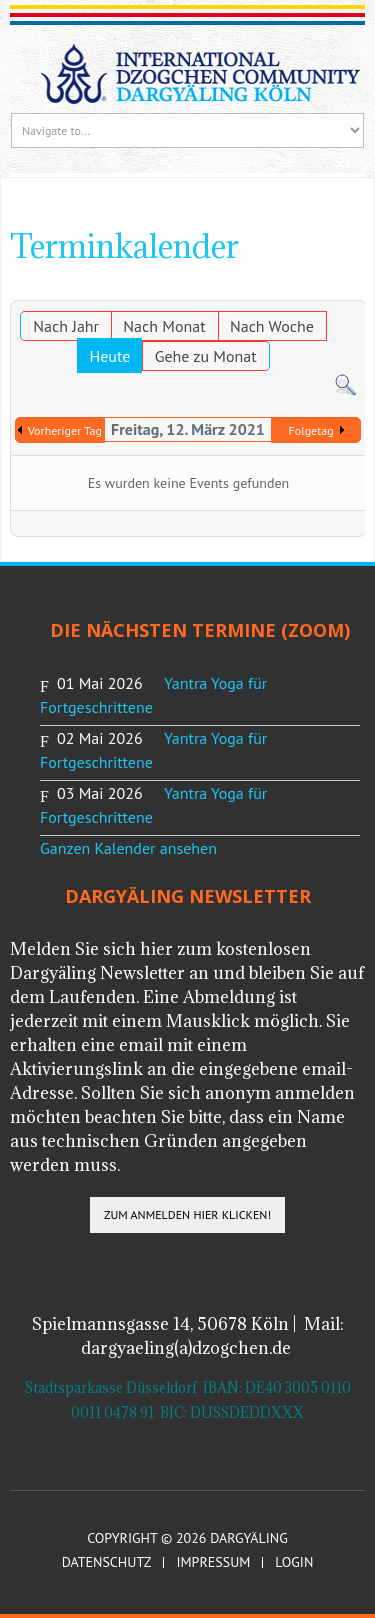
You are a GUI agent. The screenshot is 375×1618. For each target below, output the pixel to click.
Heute (109, 356)
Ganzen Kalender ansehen (128, 848)
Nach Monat (164, 326)
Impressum (213, 1562)
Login (294, 1562)
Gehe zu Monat (206, 356)
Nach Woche (272, 326)
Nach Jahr (66, 326)
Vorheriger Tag (65, 430)
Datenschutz (107, 1562)
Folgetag (311, 430)
